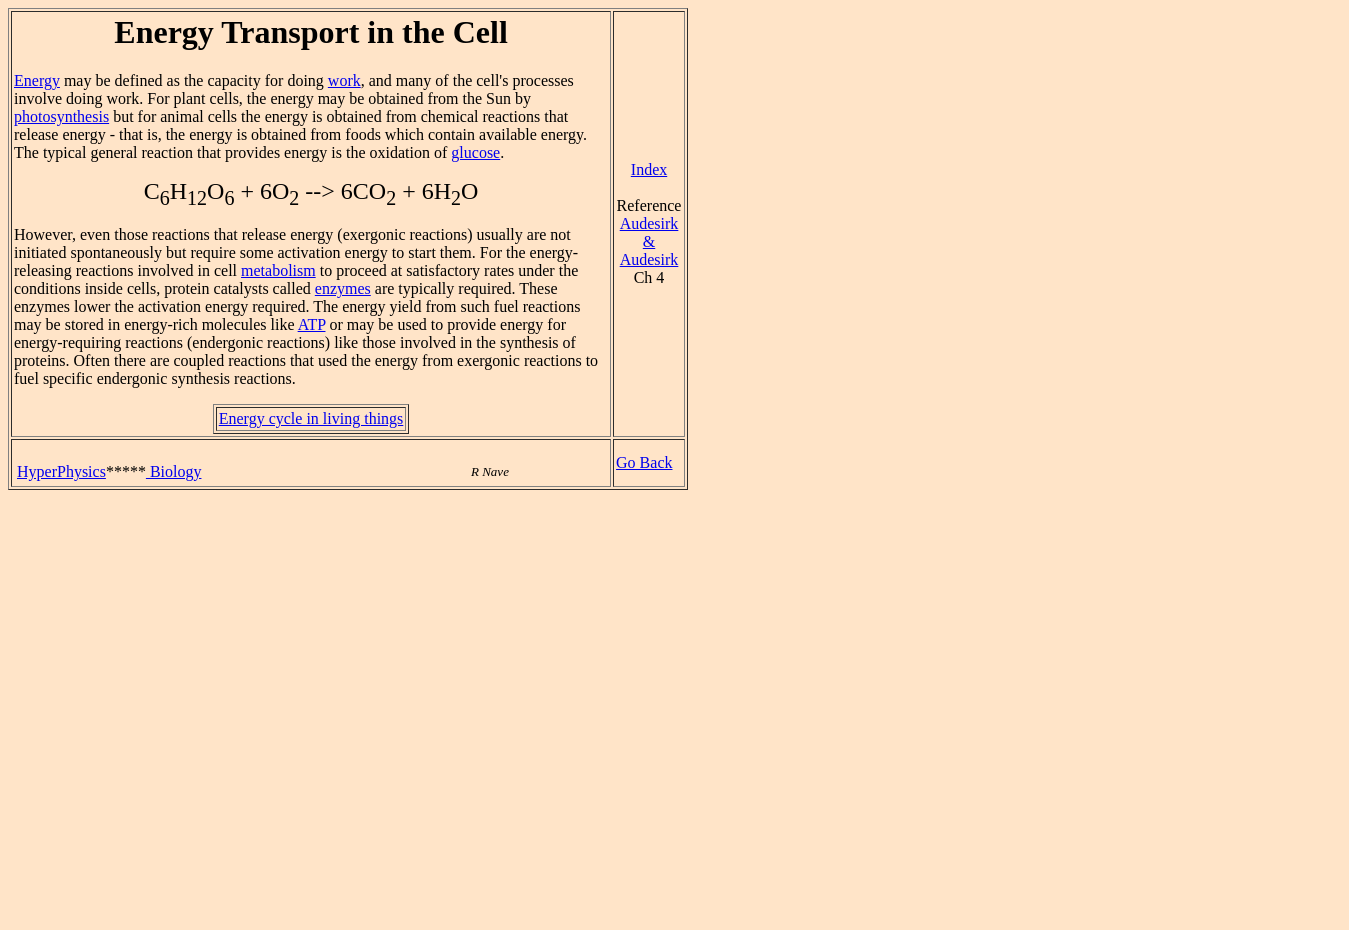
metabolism (278, 270)
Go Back (644, 462)
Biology (174, 471)
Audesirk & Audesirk (649, 241)
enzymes (343, 288)
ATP (312, 324)
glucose (475, 152)
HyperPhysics (61, 471)
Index (649, 169)
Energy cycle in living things (311, 418)
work (344, 80)
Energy (37, 80)
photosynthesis (61, 116)
